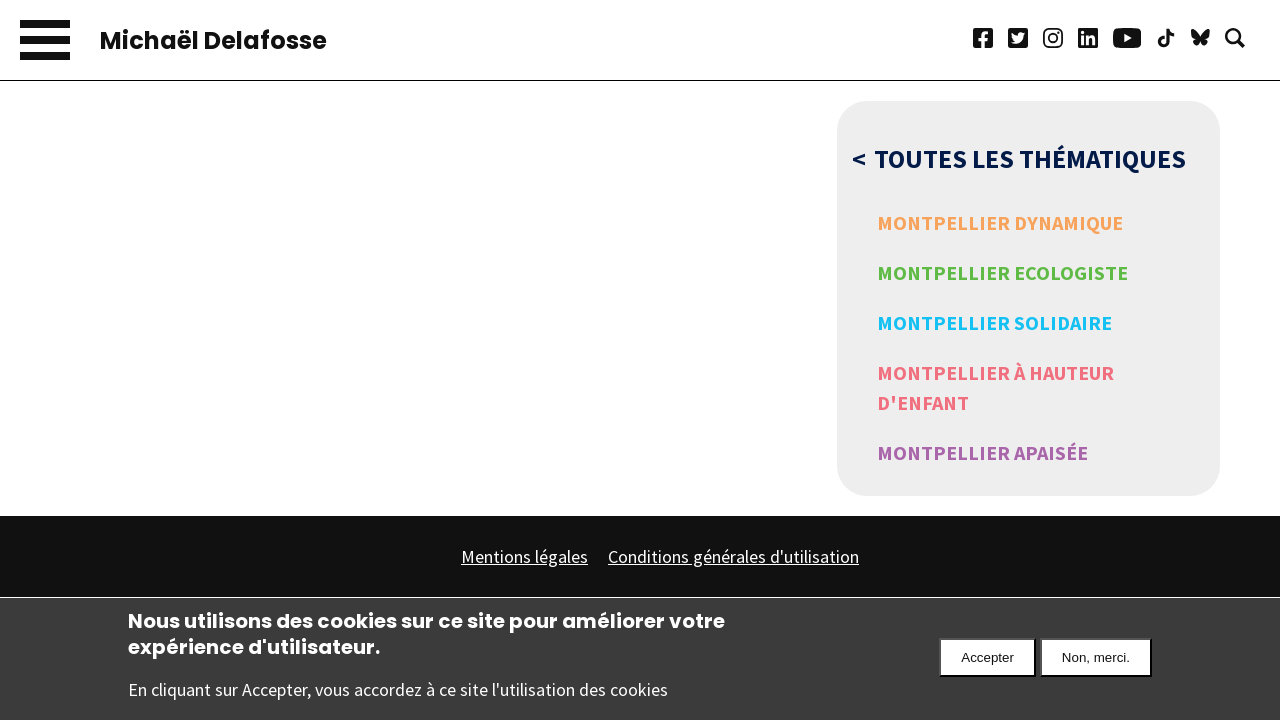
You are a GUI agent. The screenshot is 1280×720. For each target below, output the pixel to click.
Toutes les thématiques (1030, 158)
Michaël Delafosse (213, 40)
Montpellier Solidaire (994, 322)
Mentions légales (524, 556)
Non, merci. (1096, 666)
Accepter (987, 666)
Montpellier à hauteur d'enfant (995, 387)
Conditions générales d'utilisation (733, 556)
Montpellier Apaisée (982, 452)
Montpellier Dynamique (1000, 222)
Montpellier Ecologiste (1002, 272)
